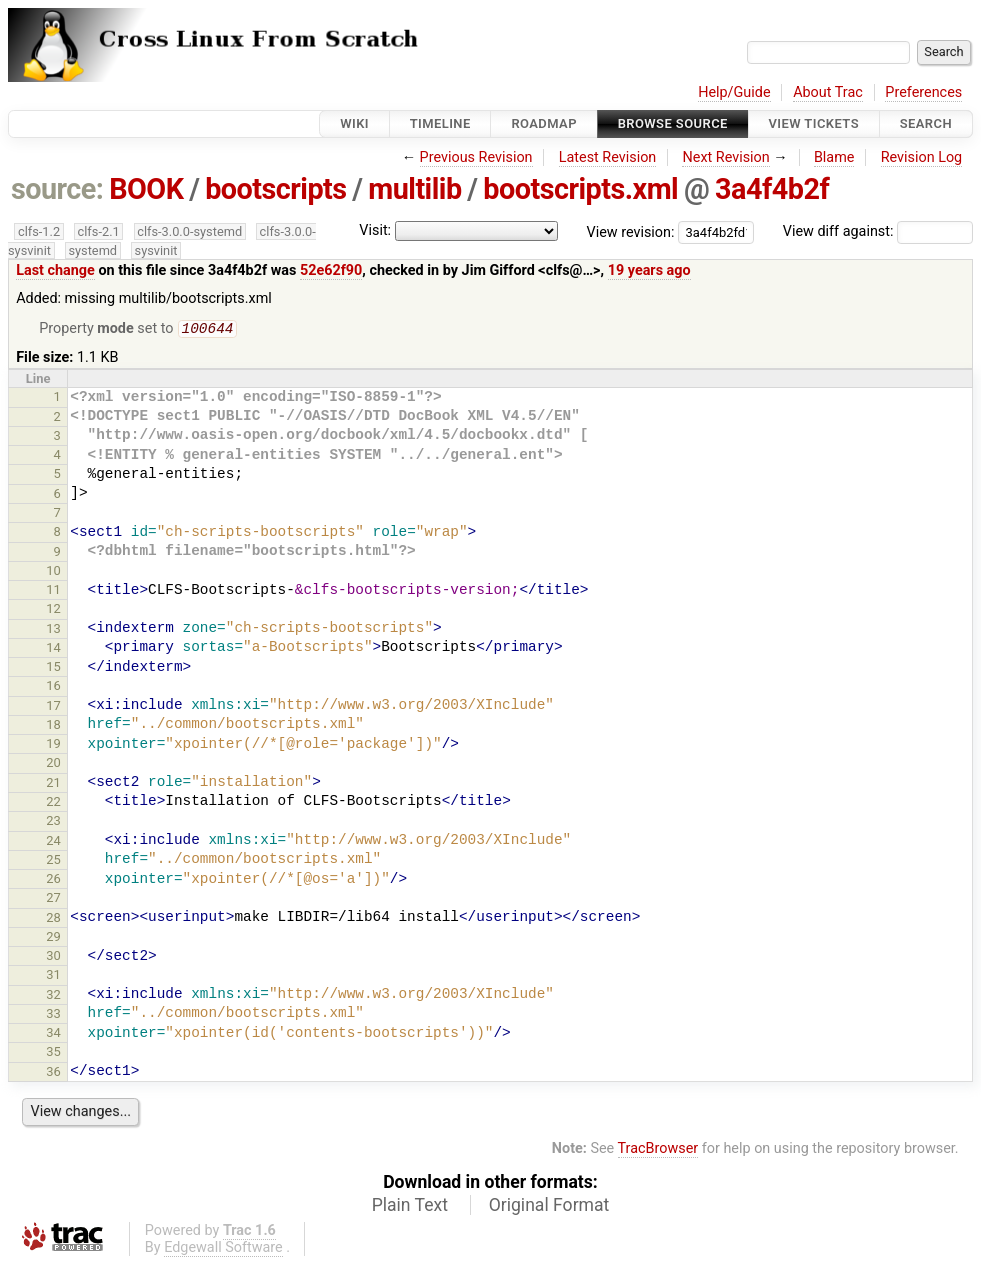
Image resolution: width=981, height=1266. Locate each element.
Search (926, 123)
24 (53, 842)
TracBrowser (658, 1150)
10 (53, 572)
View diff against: (878, 231)
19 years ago (649, 270)
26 (53, 880)
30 (53, 957)
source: (57, 189)
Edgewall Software (223, 1249)
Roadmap (544, 123)
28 (53, 919)
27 (53, 899)
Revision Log (922, 157)
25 (53, 861)
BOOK (146, 189)
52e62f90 (331, 270)
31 (53, 976)
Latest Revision (608, 157)
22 (53, 803)
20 (53, 764)
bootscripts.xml (580, 189)
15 (53, 668)
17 (53, 707)
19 (53, 745)
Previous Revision (476, 157)
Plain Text (410, 1207)
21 (53, 784)
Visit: (375, 230)
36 (53, 1073)
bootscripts (275, 189)
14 (53, 649)
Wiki (354, 123)
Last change (55, 270)
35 (53, 1053)
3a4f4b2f (772, 189)
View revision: (631, 231)
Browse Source (673, 123)
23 (53, 822)
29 (53, 938)
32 (53, 996)
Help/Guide (734, 92)
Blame (834, 157)
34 (53, 1034)
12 (53, 610)
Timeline (440, 123)
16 (53, 687)
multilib (414, 189)
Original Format (549, 1207)
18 (53, 726)
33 (53, 1015)
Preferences (923, 92)
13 (53, 630)
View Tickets (814, 123)
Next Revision (725, 157)
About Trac (828, 92)
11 (53, 591)
